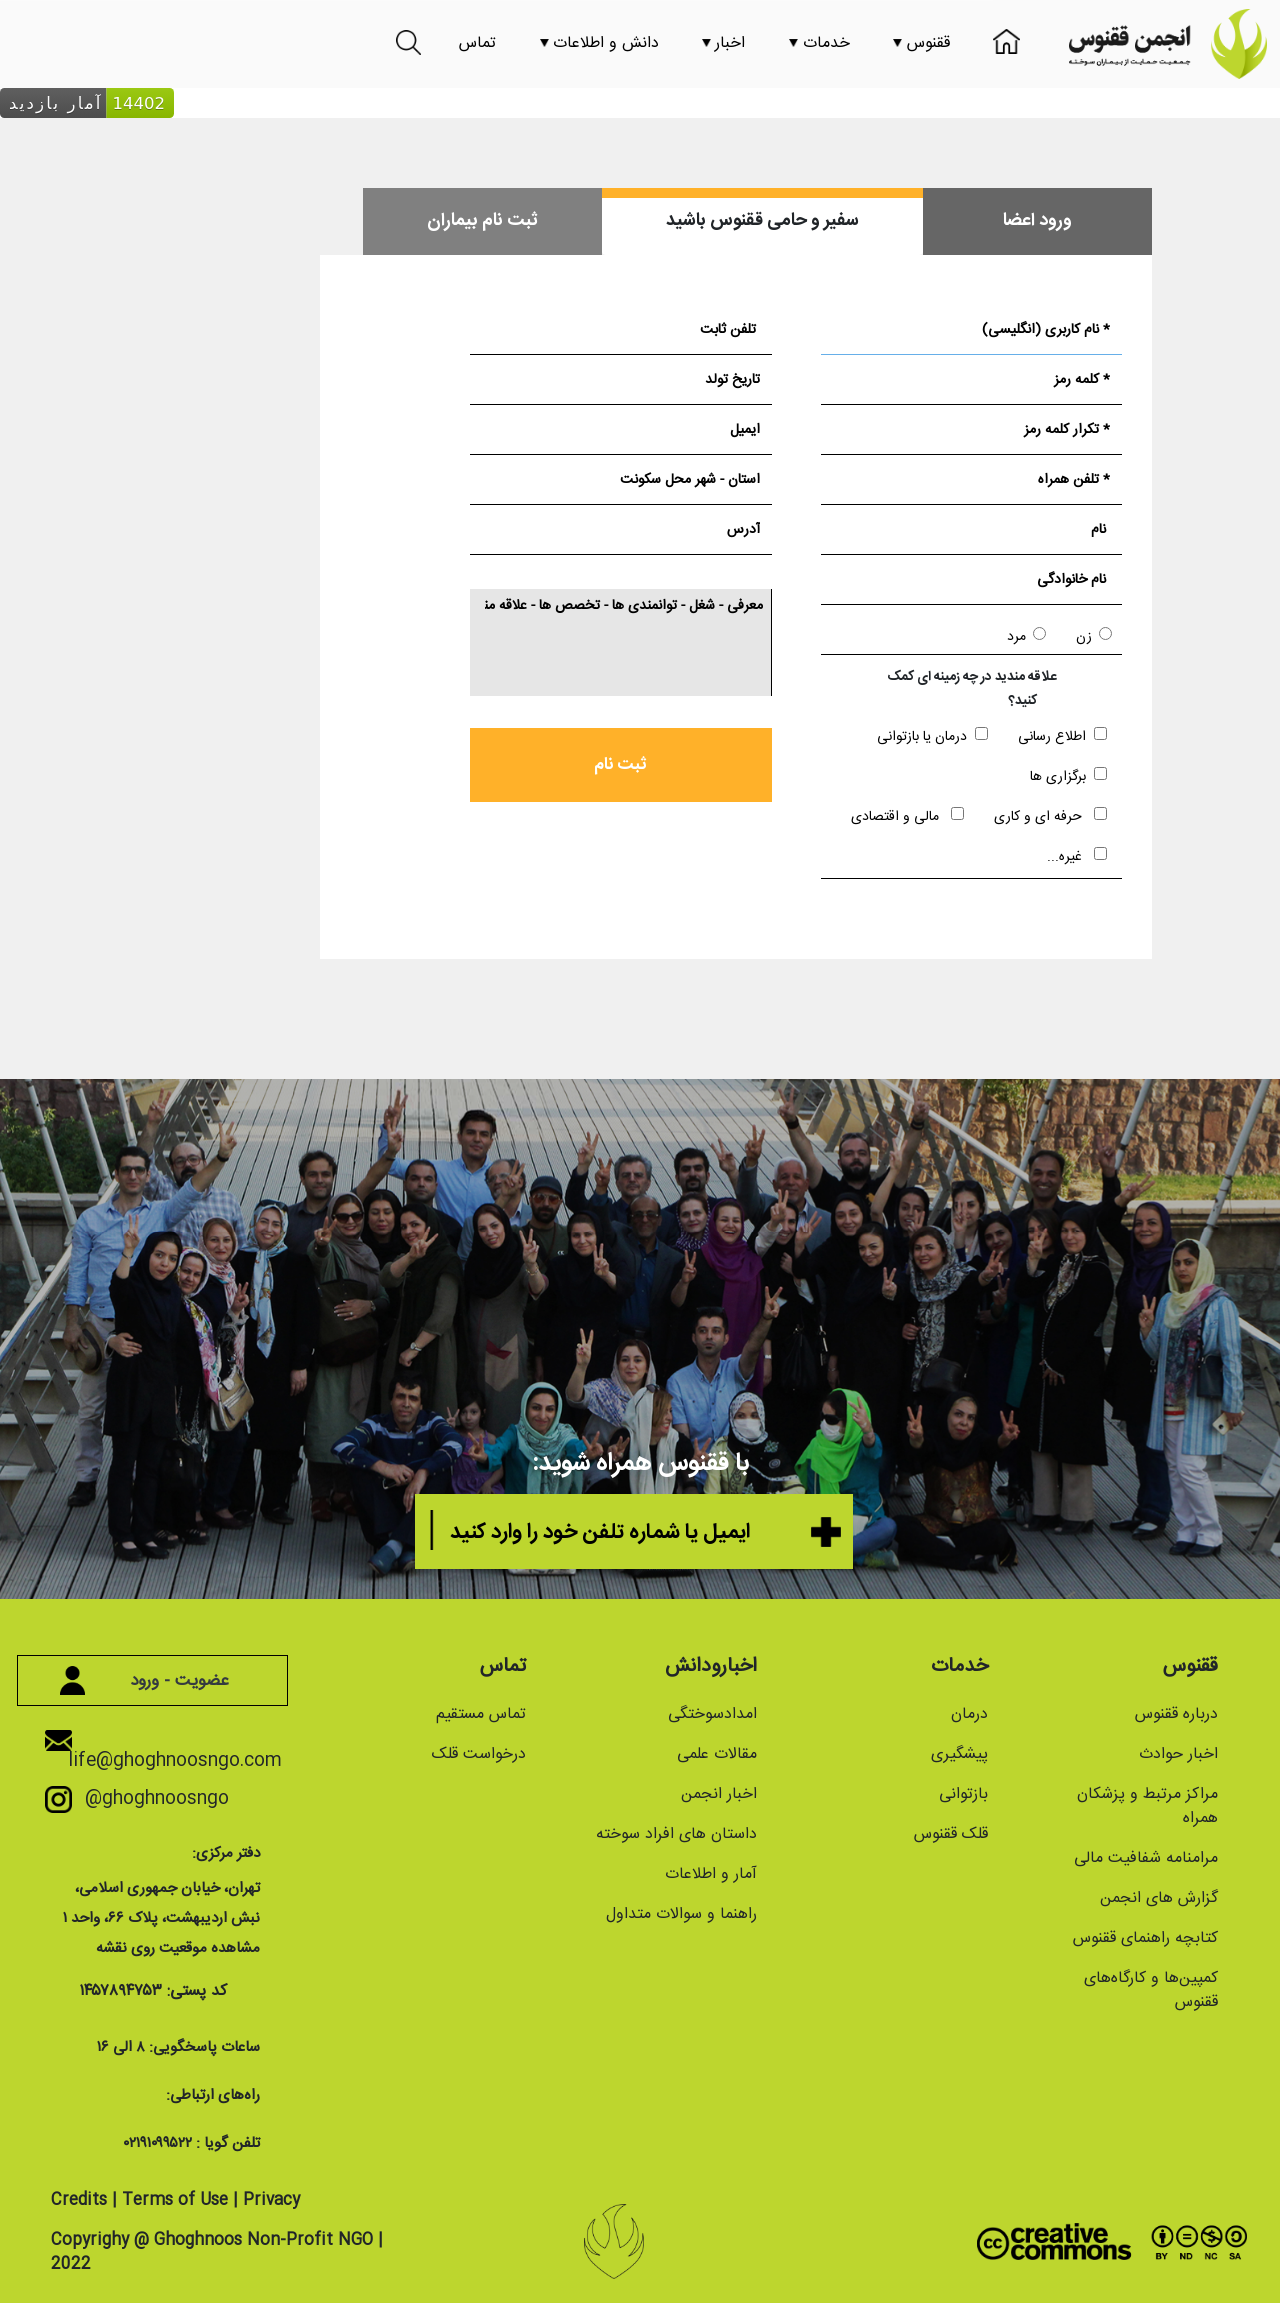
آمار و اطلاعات (711, 1874)
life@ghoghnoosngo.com (175, 1753)
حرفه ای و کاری (1050, 816)
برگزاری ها (1068, 776)
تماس (477, 43)
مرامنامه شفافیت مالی (1146, 1858)
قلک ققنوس (951, 1834)
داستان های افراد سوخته (676, 1834)
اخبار (723, 43)
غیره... (1077, 856)
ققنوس (921, 43)
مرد (1026, 637)
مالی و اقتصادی (907, 816)
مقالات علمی (717, 1754)
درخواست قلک (479, 1754)
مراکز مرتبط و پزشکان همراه (1147, 1806)
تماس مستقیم (481, 1714)
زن (1094, 637)
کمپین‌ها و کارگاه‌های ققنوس (1151, 1990)
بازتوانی (963, 1794)
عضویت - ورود (153, 1681)
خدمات (819, 43)
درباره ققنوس (1176, 1714)
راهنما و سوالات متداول (681, 1914)
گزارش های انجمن (1159, 1898)
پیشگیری (959, 1754)
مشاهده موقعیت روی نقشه (178, 1948)
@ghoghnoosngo (148, 1799)
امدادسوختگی (712, 1714)
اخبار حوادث (1178, 1754)
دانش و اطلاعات (599, 43)
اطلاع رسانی (1062, 736)
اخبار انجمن (719, 1794)
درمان (969, 1714)
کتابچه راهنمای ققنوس (1145, 1938)
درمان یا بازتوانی (932, 736)
